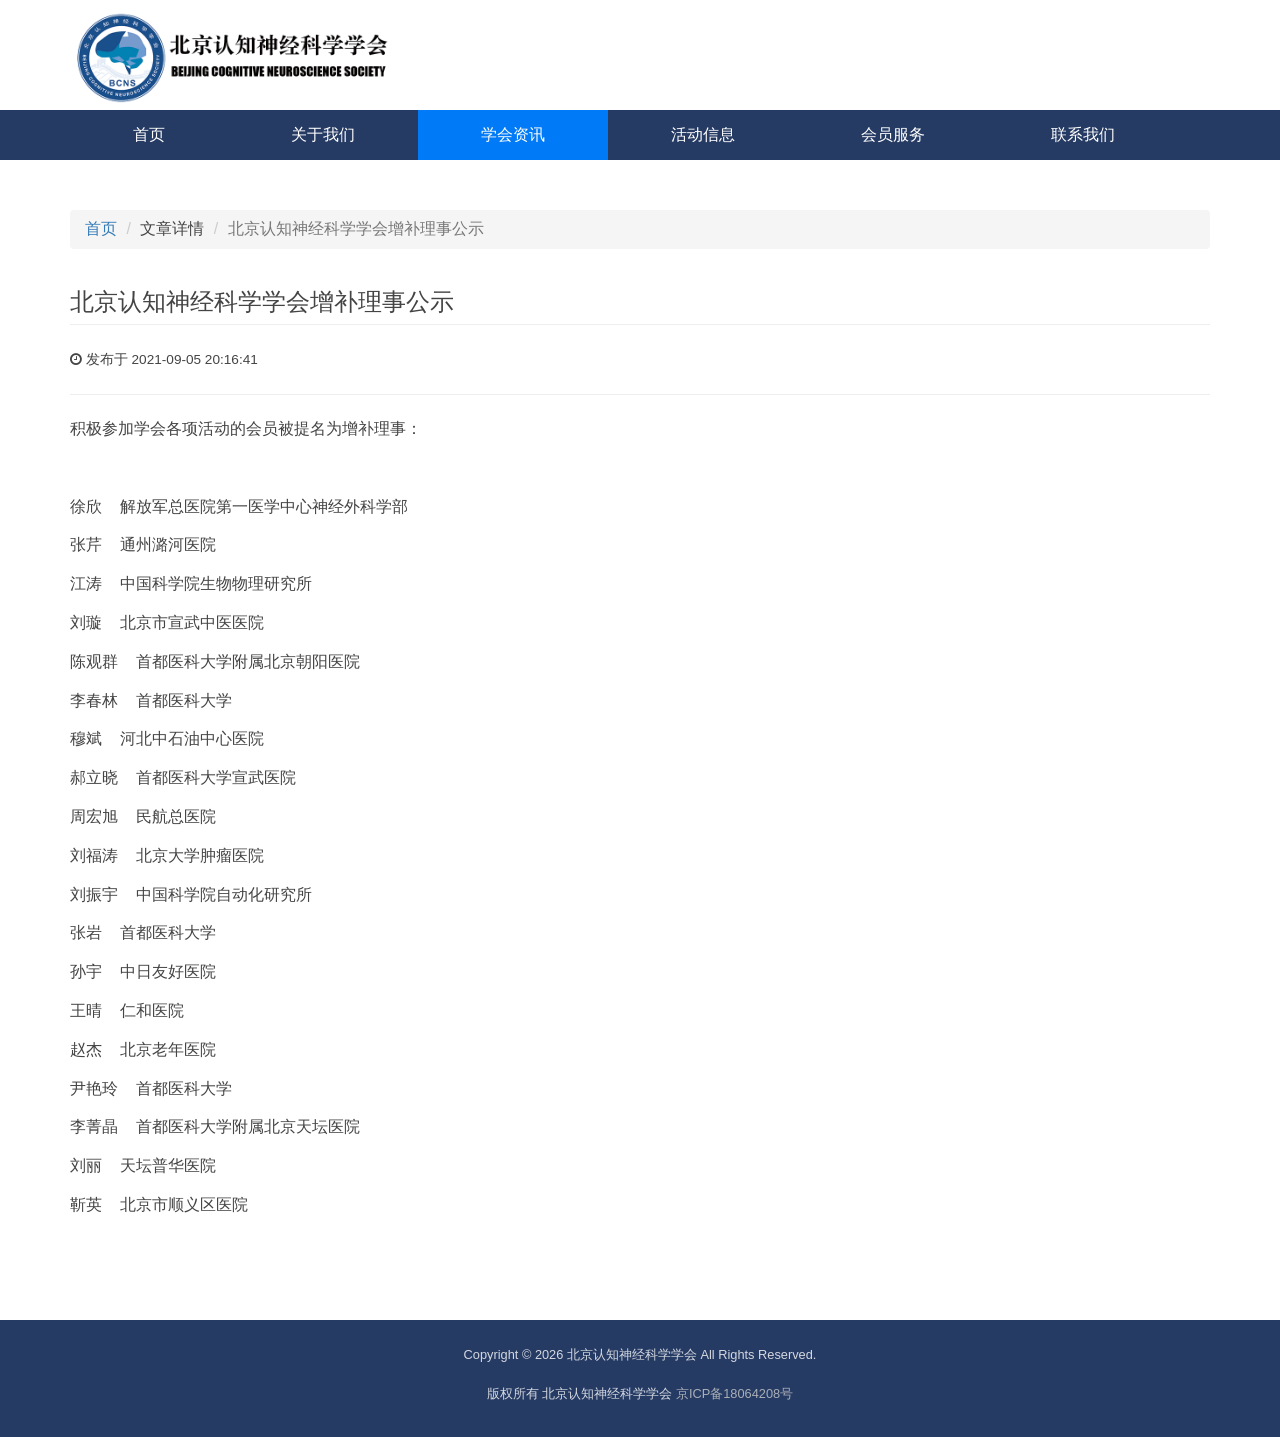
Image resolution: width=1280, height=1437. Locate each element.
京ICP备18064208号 (734, 1393)
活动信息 (703, 134)
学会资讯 (513, 134)
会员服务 (893, 134)
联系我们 (1083, 134)
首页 (149, 134)
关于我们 (323, 134)
